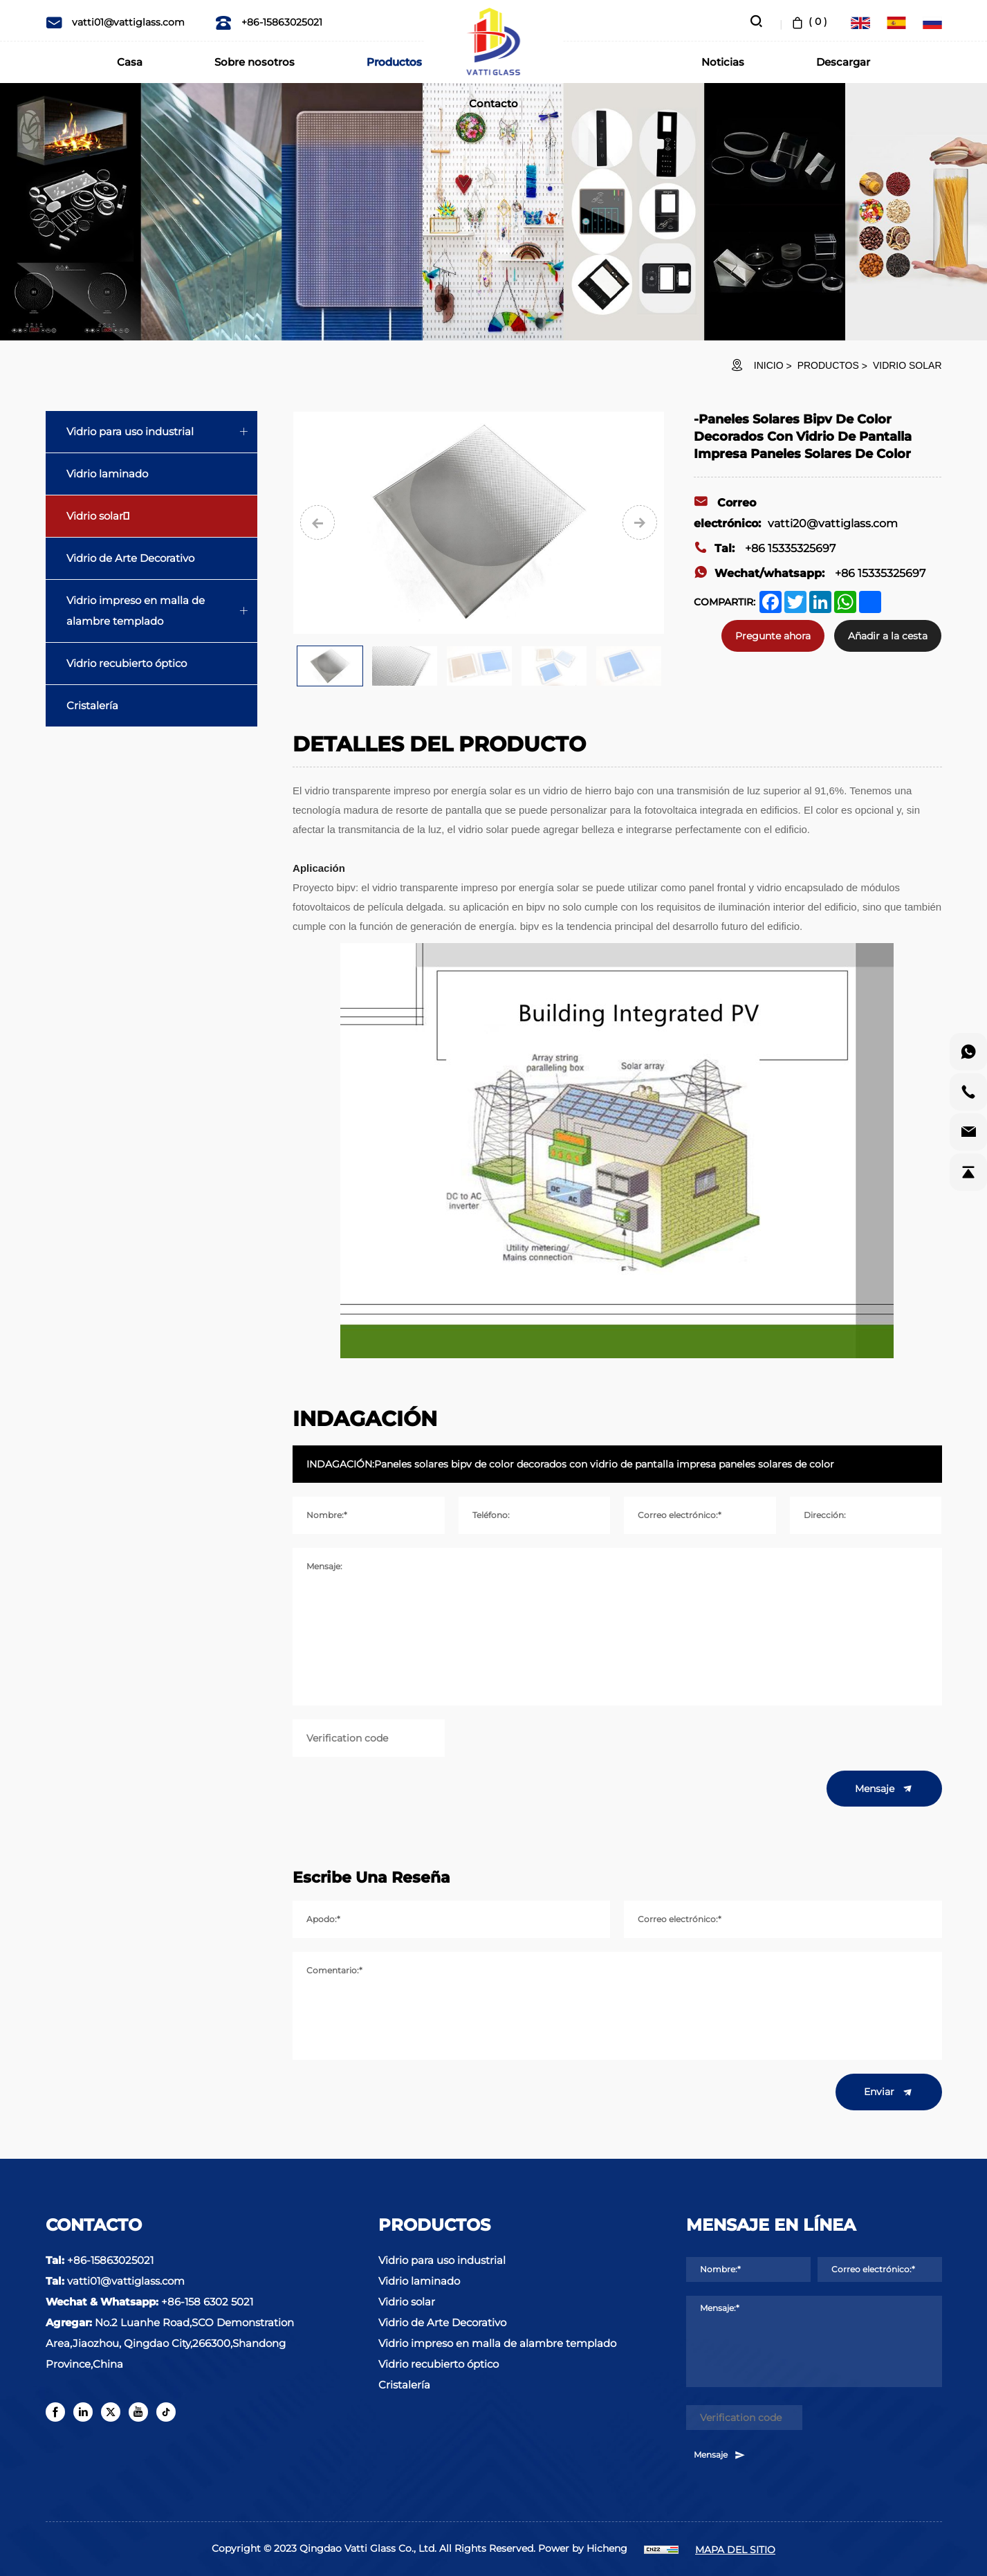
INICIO (769, 365)
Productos (394, 61)
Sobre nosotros (254, 61)
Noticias (722, 61)
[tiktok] (166, 2412)
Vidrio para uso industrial (130, 431)
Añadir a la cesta (888, 636)
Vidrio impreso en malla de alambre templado (135, 611)
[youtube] (138, 2412)
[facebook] (55, 2412)
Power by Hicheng (582, 2548)
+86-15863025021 (268, 22)
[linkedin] (83, 2412)
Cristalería (92, 705)
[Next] (639, 522)
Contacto (493, 103)
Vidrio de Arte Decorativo (130, 558)
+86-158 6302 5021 (207, 2301)
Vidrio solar (907, 365)
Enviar (889, 2092)
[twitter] (110, 2412)
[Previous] (317, 522)
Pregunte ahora (773, 636)
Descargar (843, 61)
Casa (129, 61)
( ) (808, 21)
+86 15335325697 (765, 548)
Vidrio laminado (107, 473)
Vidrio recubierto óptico (126, 663)
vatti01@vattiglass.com (115, 22)
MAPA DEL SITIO (735, 2549)
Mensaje (884, 1788)
